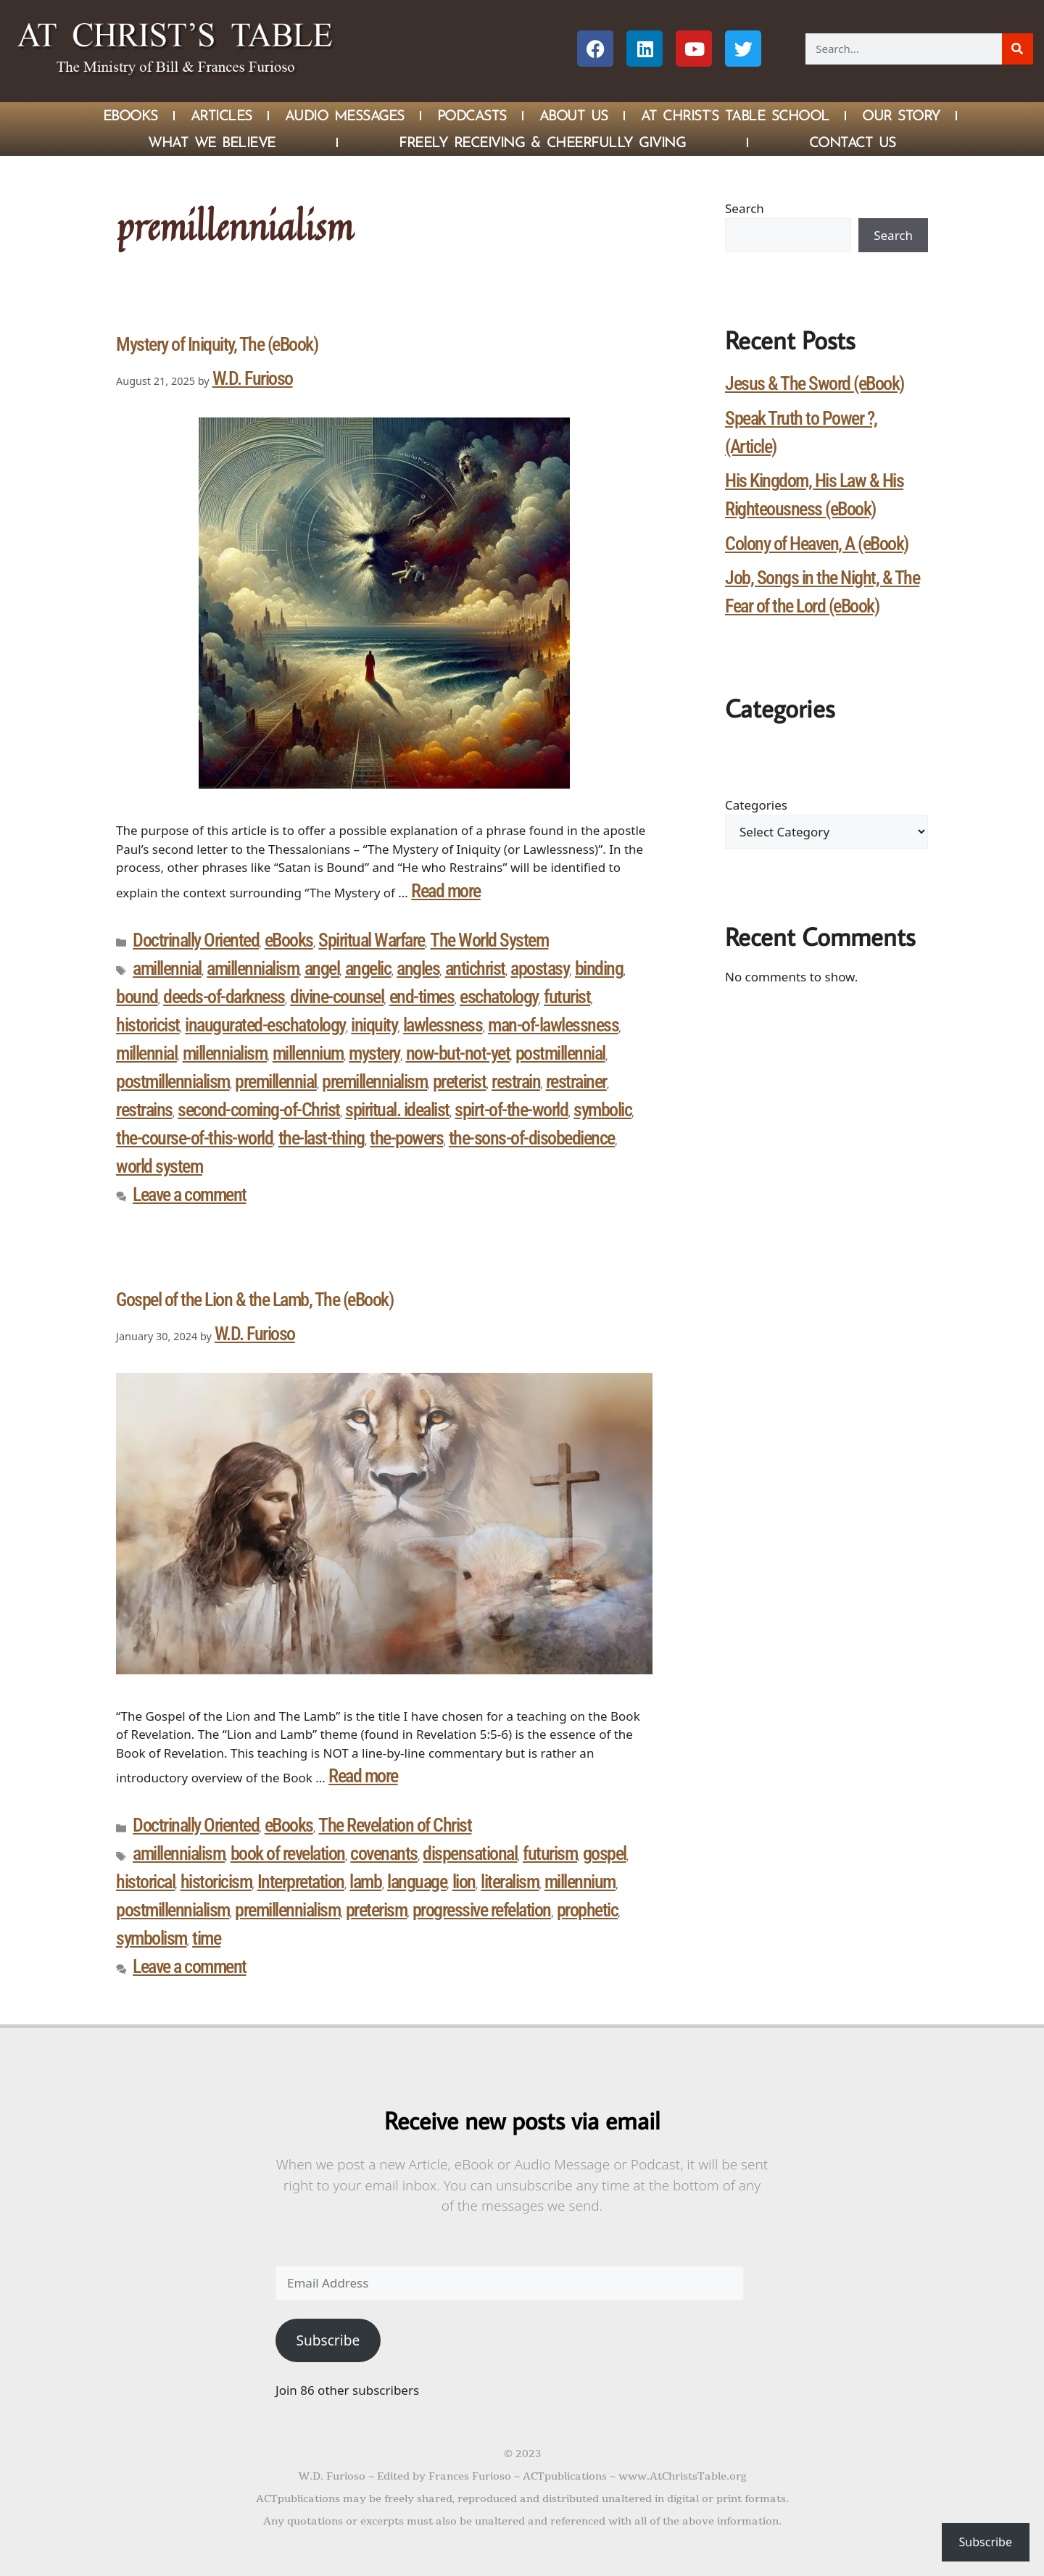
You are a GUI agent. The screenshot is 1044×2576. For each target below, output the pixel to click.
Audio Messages (345, 115)
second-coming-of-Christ (259, 1110)
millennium (308, 1053)
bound (137, 996)
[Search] (1017, 49)
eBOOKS (130, 115)
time (206, 1938)
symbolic (602, 1110)
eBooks (289, 940)
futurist (567, 996)
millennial (146, 1053)
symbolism (151, 1938)
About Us (573, 115)
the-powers (406, 1138)
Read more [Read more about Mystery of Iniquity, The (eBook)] (446, 891)
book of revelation (288, 1853)
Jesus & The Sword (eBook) (814, 383)
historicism (216, 1881)
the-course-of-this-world (194, 1138)
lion (464, 1881)
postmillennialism (173, 1081)
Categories (756, 805)
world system (159, 1166)
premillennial (276, 1081)
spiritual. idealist (397, 1110)
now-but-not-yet (458, 1053)
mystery (374, 1053)
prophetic (587, 1910)
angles (418, 968)
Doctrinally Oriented (196, 940)
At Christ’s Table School (735, 115)
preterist (459, 1081)
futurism (550, 1853)
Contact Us (852, 142)
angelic (368, 968)
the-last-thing (321, 1138)
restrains (144, 1110)
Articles (221, 115)
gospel (604, 1853)
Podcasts (472, 115)
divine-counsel (337, 996)
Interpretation (300, 1881)
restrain (516, 1081)
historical (145, 1881)
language (417, 1881)
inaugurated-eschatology (265, 1025)
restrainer (576, 1081)
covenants (384, 1853)
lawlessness (443, 1025)
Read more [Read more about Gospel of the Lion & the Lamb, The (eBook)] (363, 1776)
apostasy (539, 968)
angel (322, 968)
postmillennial (560, 1053)
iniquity (374, 1025)
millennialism (225, 1053)
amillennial (167, 968)
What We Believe (212, 142)
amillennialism (253, 968)
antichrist (475, 968)
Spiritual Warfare (371, 940)
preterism (376, 1910)
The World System (489, 940)
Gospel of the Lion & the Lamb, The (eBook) (254, 1299)
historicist (148, 1025)
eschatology (499, 996)
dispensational (470, 1853)
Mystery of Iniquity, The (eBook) (217, 344)
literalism (510, 1881)
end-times (422, 996)
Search (744, 208)
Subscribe (328, 2340)
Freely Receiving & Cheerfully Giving (542, 142)
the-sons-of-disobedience (532, 1138)
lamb (365, 1881)
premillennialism (374, 1081)
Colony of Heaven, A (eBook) (816, 543)
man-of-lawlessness (553, 1025)
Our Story (901, 115)
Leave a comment (189, 1194)
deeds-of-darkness (224, 996)
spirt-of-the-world (511, 1110)
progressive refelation (482, 1910)
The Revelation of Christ (394, 1825)
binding (599, 968)
